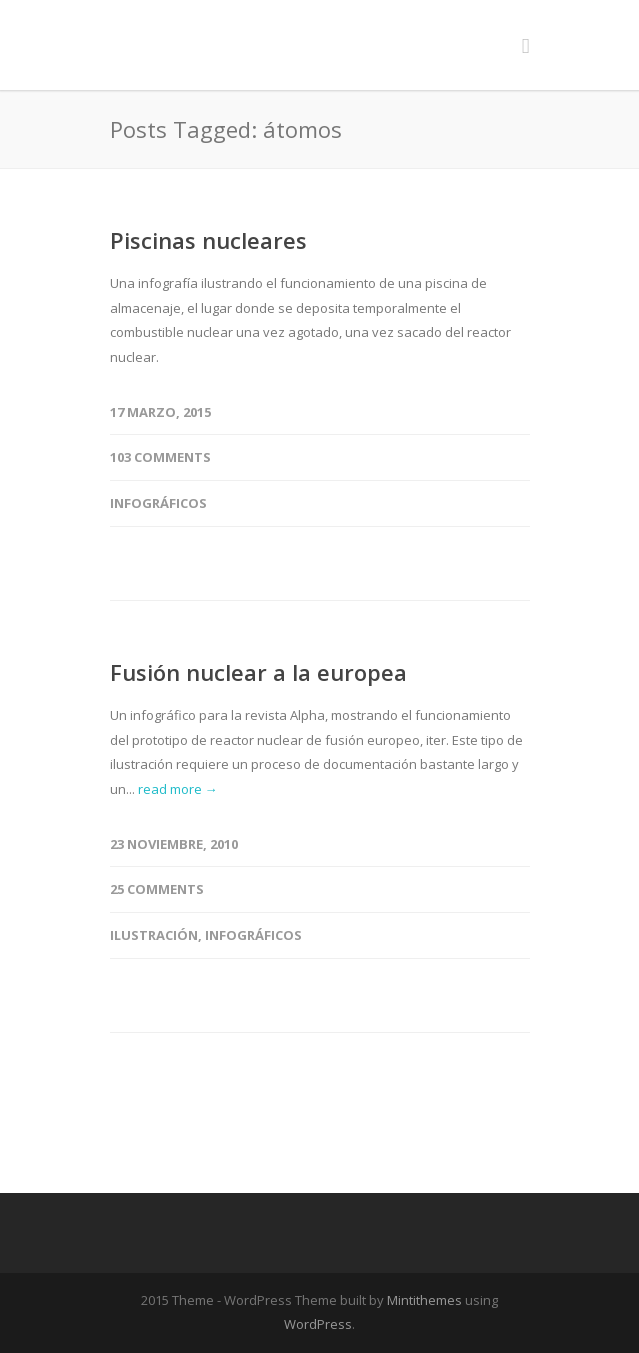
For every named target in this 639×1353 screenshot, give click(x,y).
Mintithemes (424, 1300)
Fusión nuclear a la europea (258, 672)
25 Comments (157, 889)
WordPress (318, 1324)
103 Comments (160, 457)
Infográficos (158, 503)
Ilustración (154, 935)
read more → (178, 789)
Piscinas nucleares (208, 240)
